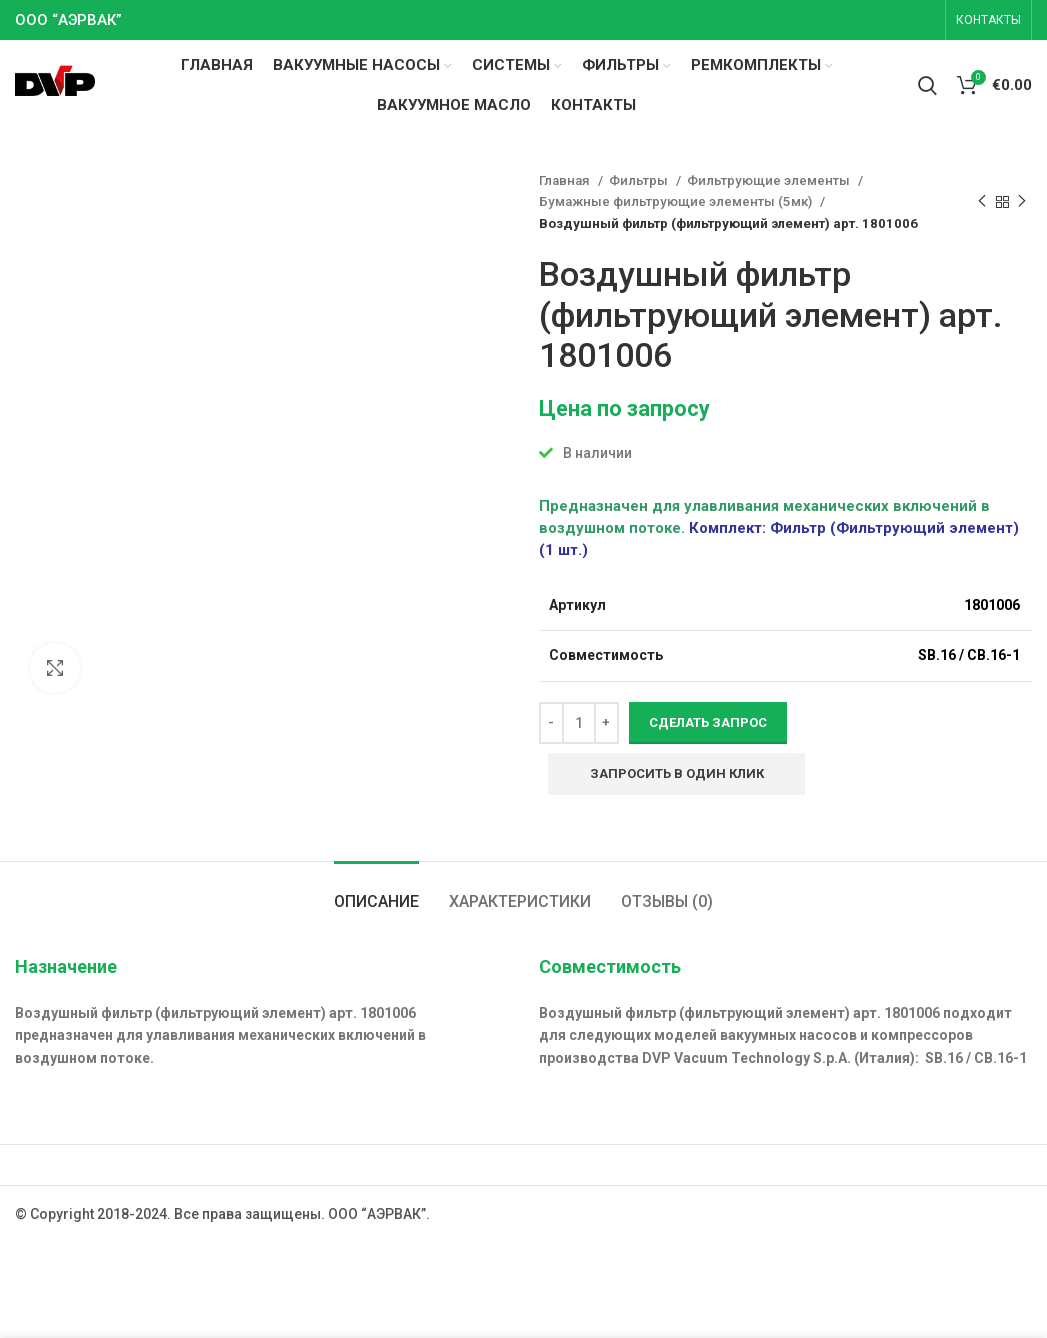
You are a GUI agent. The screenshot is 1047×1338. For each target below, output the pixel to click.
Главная (566, 180)
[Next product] (1022, 202)
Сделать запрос (708, 722)
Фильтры (640, 180)
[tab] (376, 891)
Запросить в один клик (677, 773)
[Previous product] (982, 202)
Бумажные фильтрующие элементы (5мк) (677, 201)
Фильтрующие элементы (770, 180)
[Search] (927, 85)
